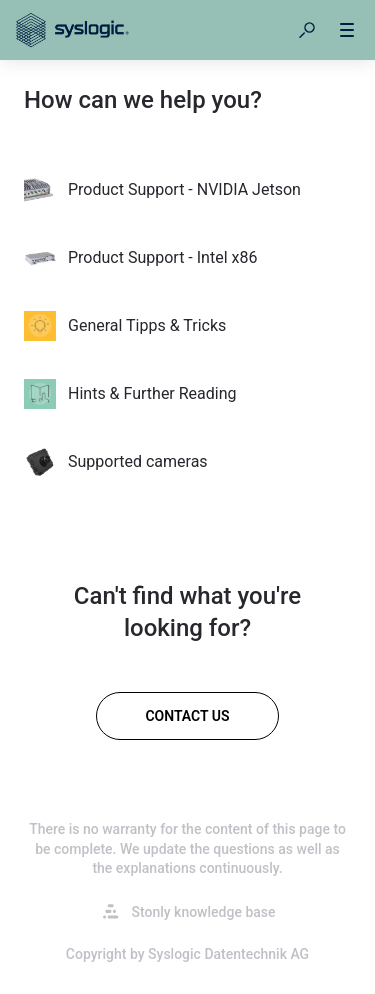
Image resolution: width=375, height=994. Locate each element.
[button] (307, 30)
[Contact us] (187, 716)
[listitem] (187, 190)
